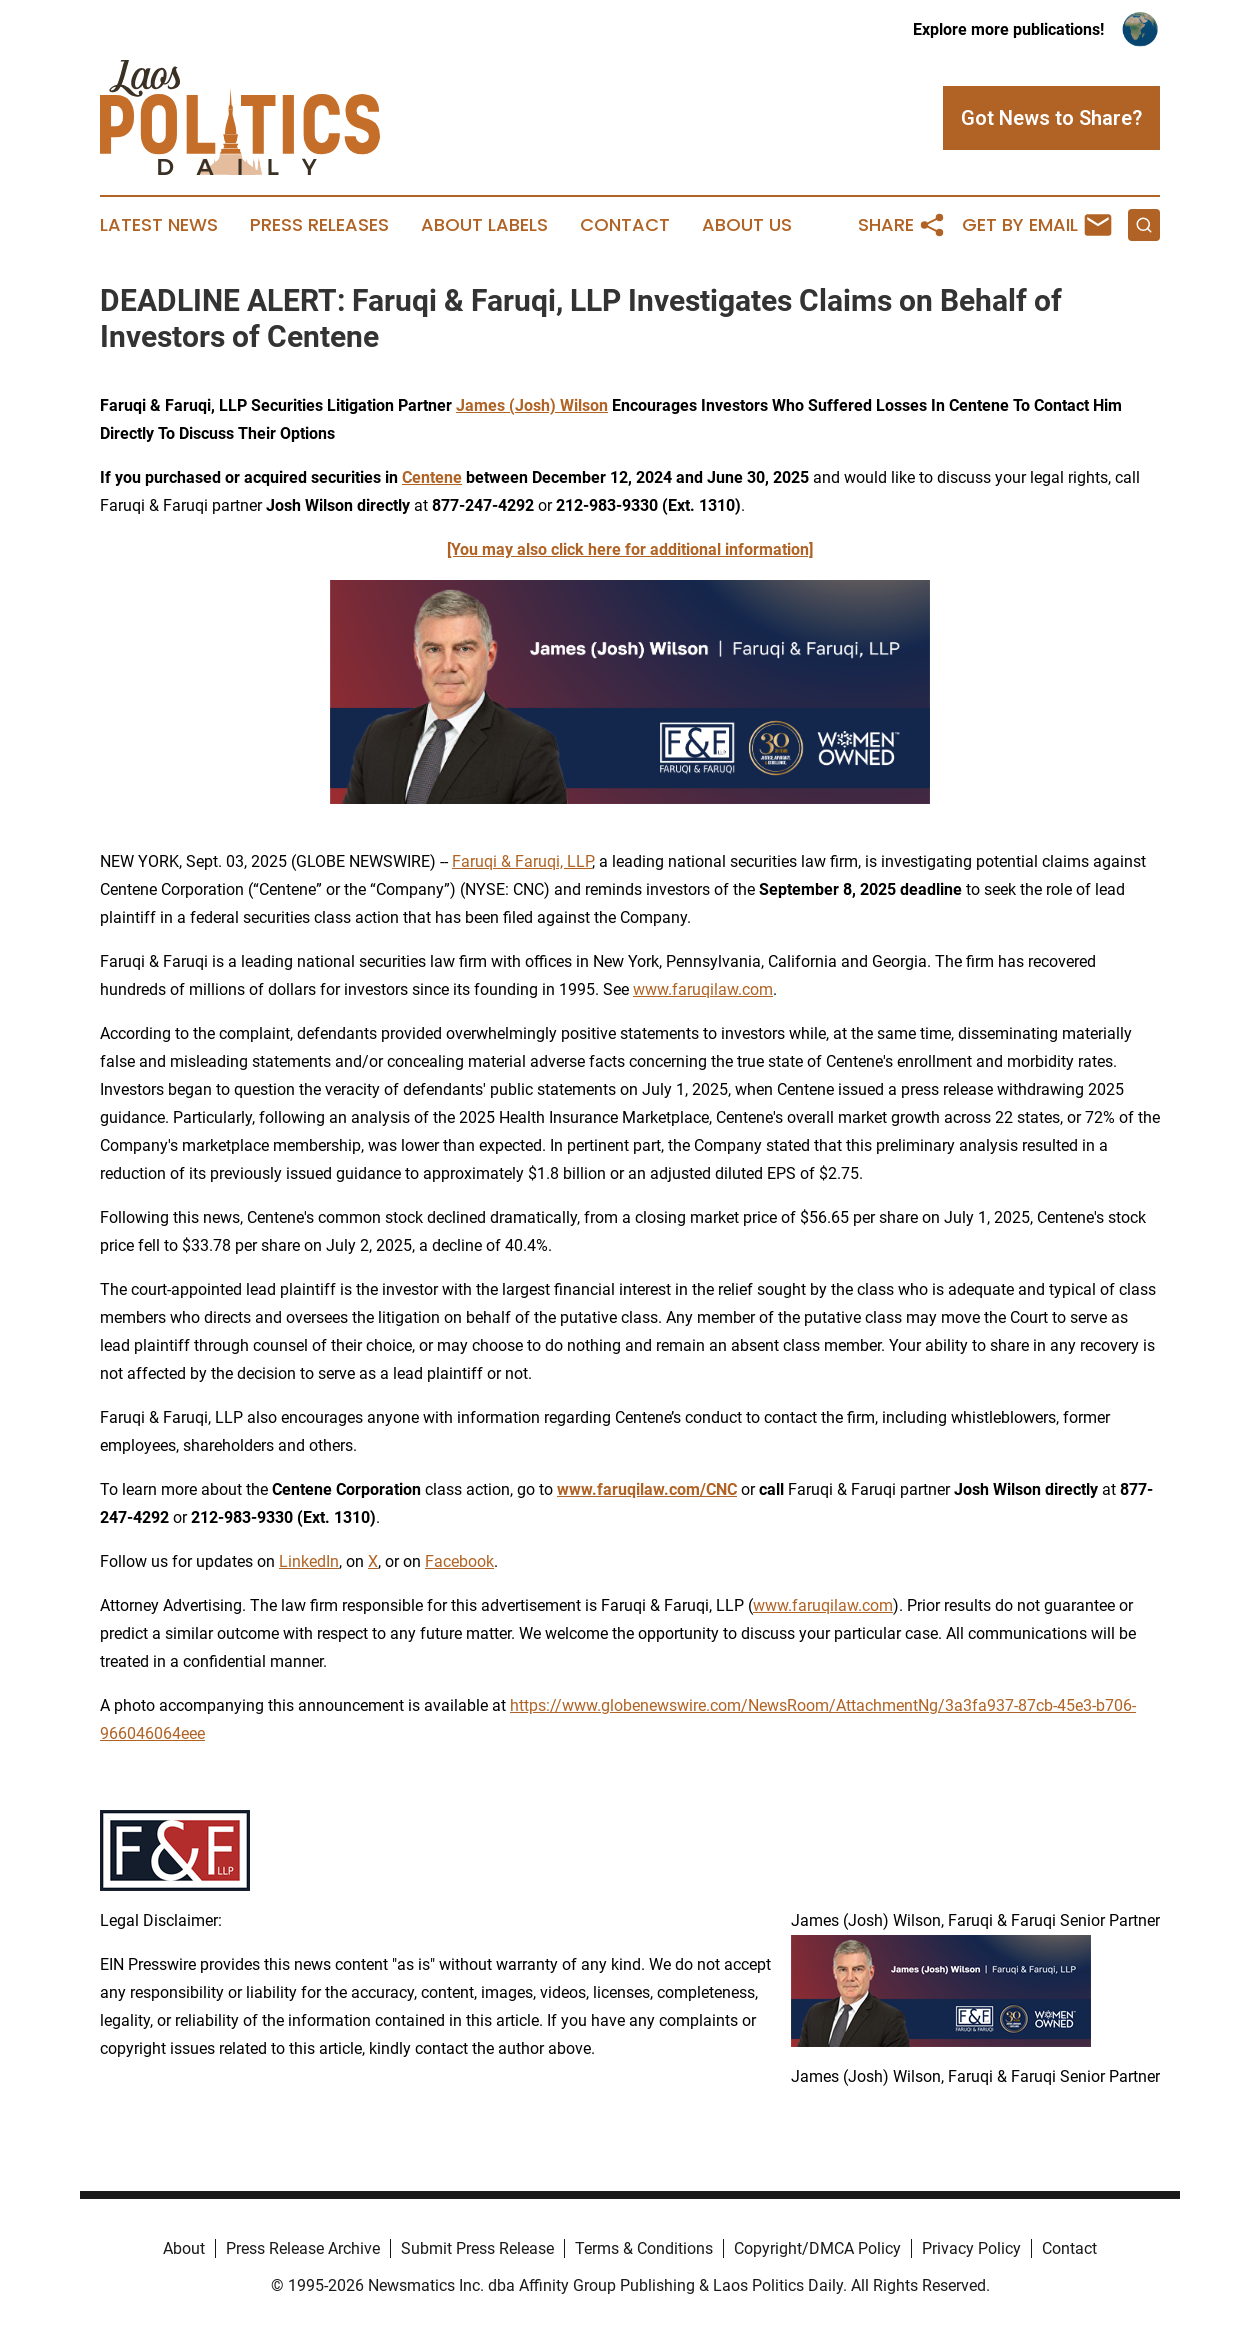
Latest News (159, 225)
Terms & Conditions (644, 2248)
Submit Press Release (477, 2248)
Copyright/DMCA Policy (817, 2248)
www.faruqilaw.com (703, 989)
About (184, 2248)
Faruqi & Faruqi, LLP (522, 861)
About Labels (484, 225)
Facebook (459, 1561)
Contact (625, 225)
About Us (747, 225)
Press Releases (319, 225)
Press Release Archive (303, 2248)
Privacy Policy (971, 2248)
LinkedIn (309, 1561)
